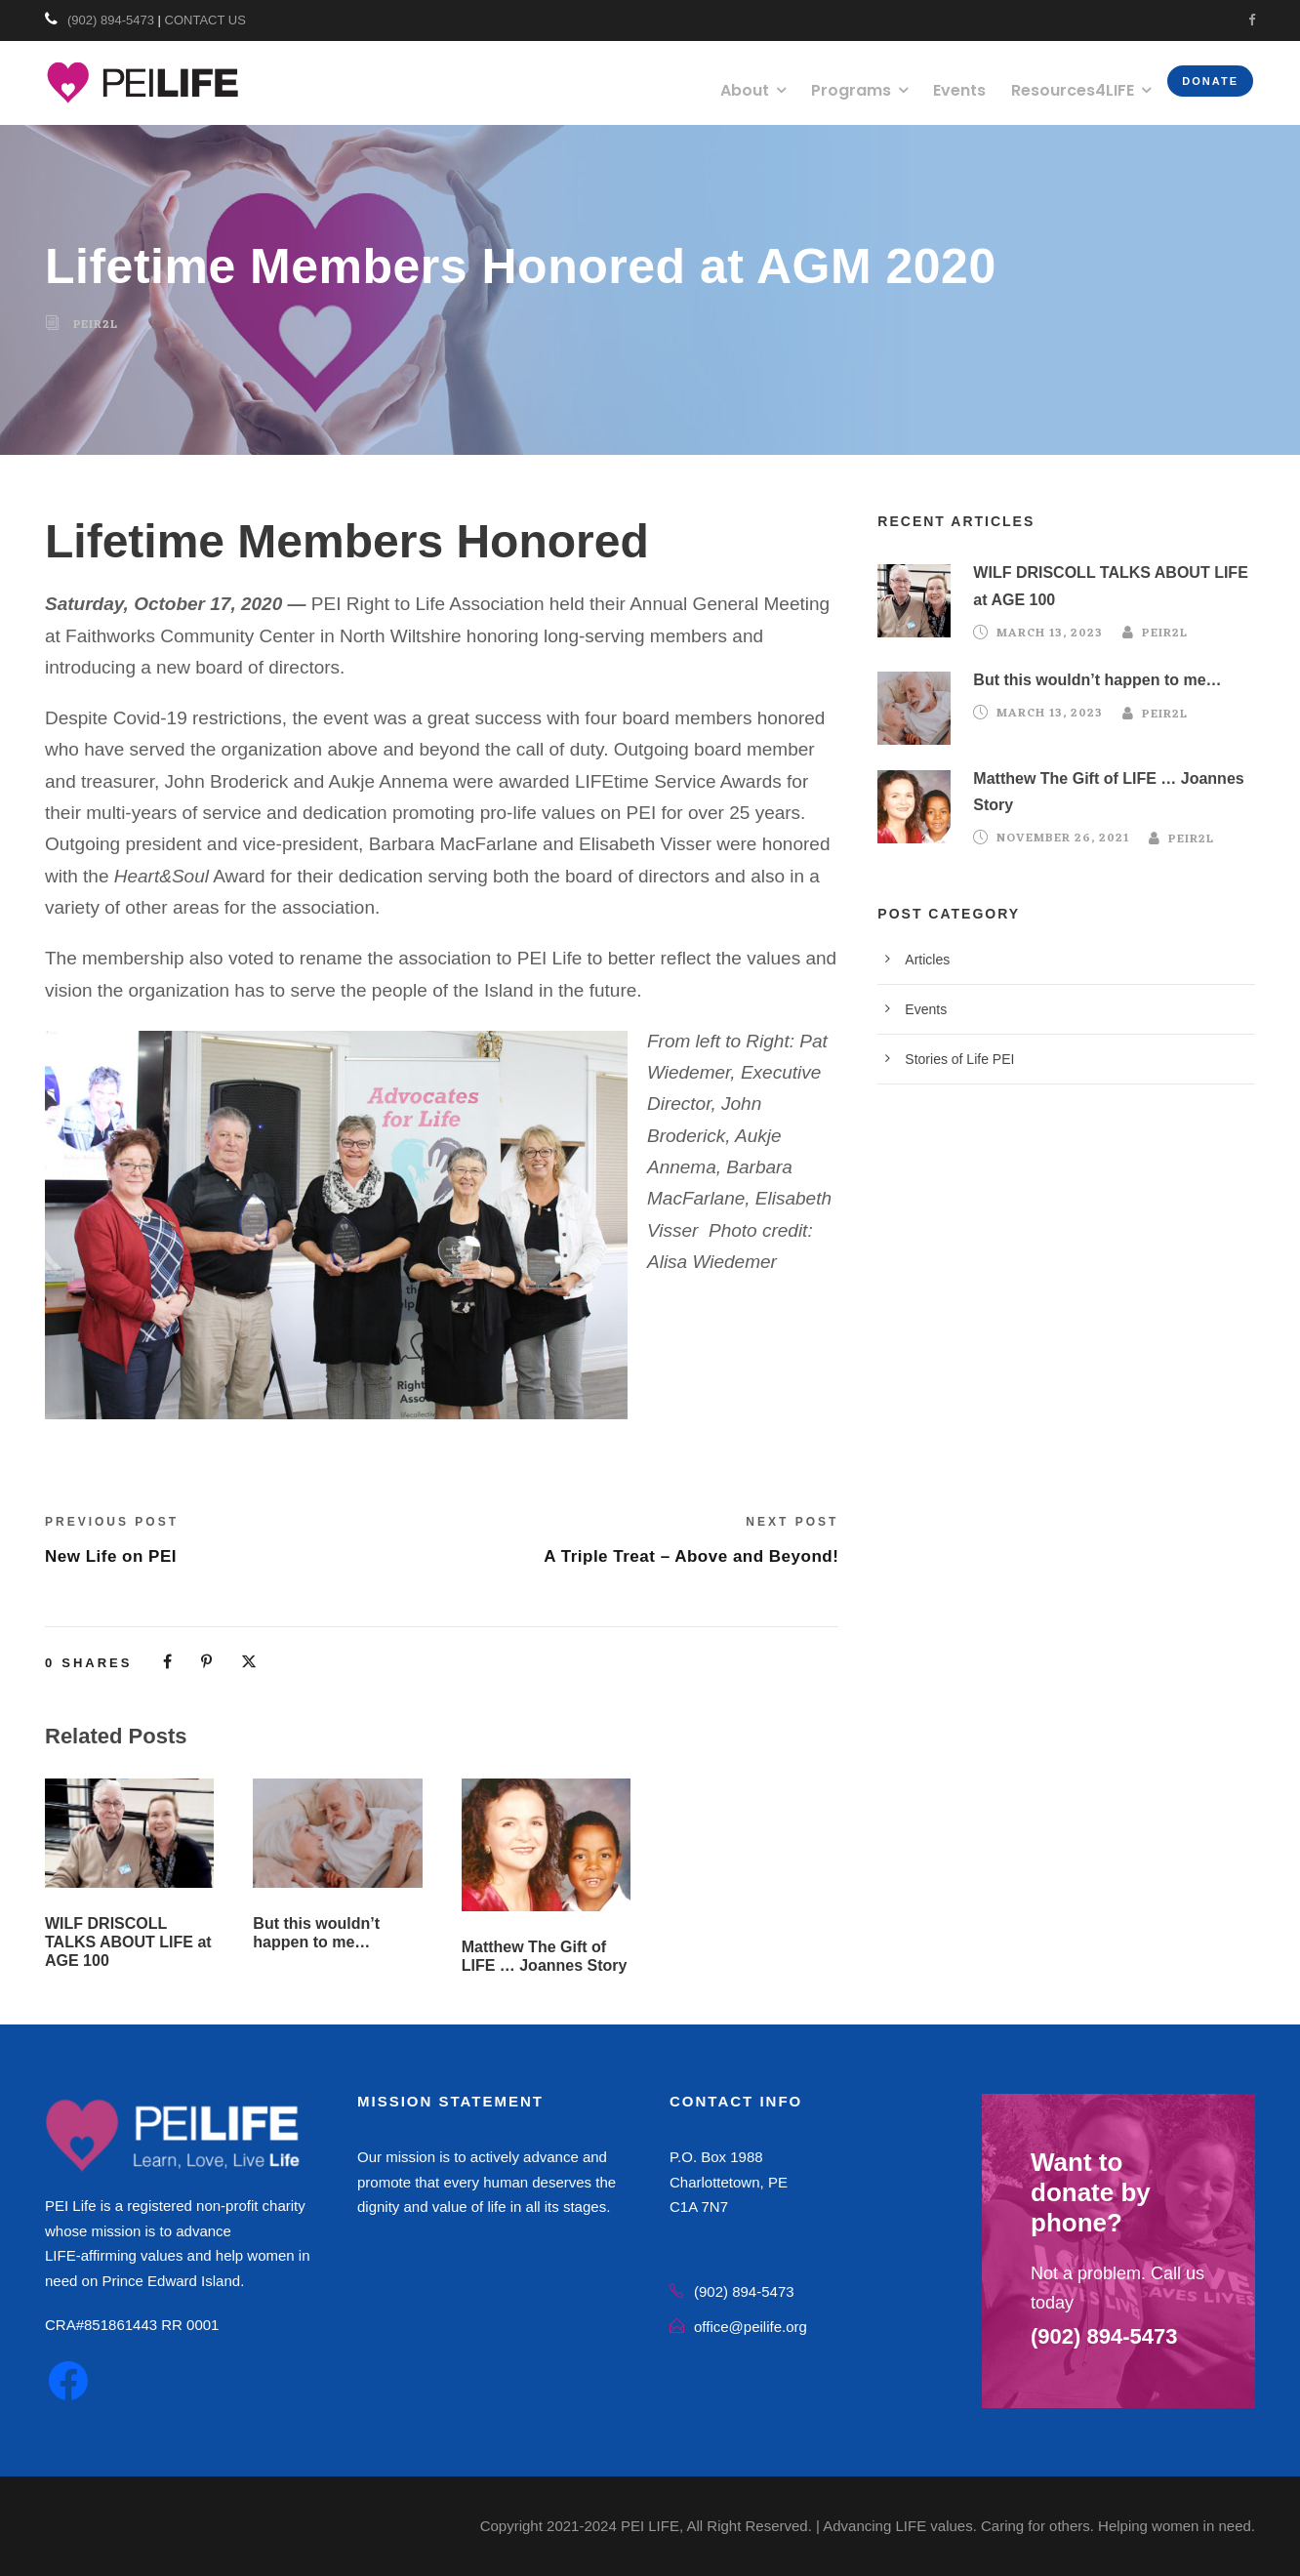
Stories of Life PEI (959, 1059)
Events (959, 90)
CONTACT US (205, 20)
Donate (1210, 81)
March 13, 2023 (1049, 633)
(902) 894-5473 (110, 20)
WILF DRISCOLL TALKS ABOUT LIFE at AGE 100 (128, 1942)
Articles (927, 959)
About (744, 90)
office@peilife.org (750, 2326)
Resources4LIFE (1072, 90)
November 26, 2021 (1062, 839)
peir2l (95, 325)
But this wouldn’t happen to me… (1097, 680)
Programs (851, 90)
